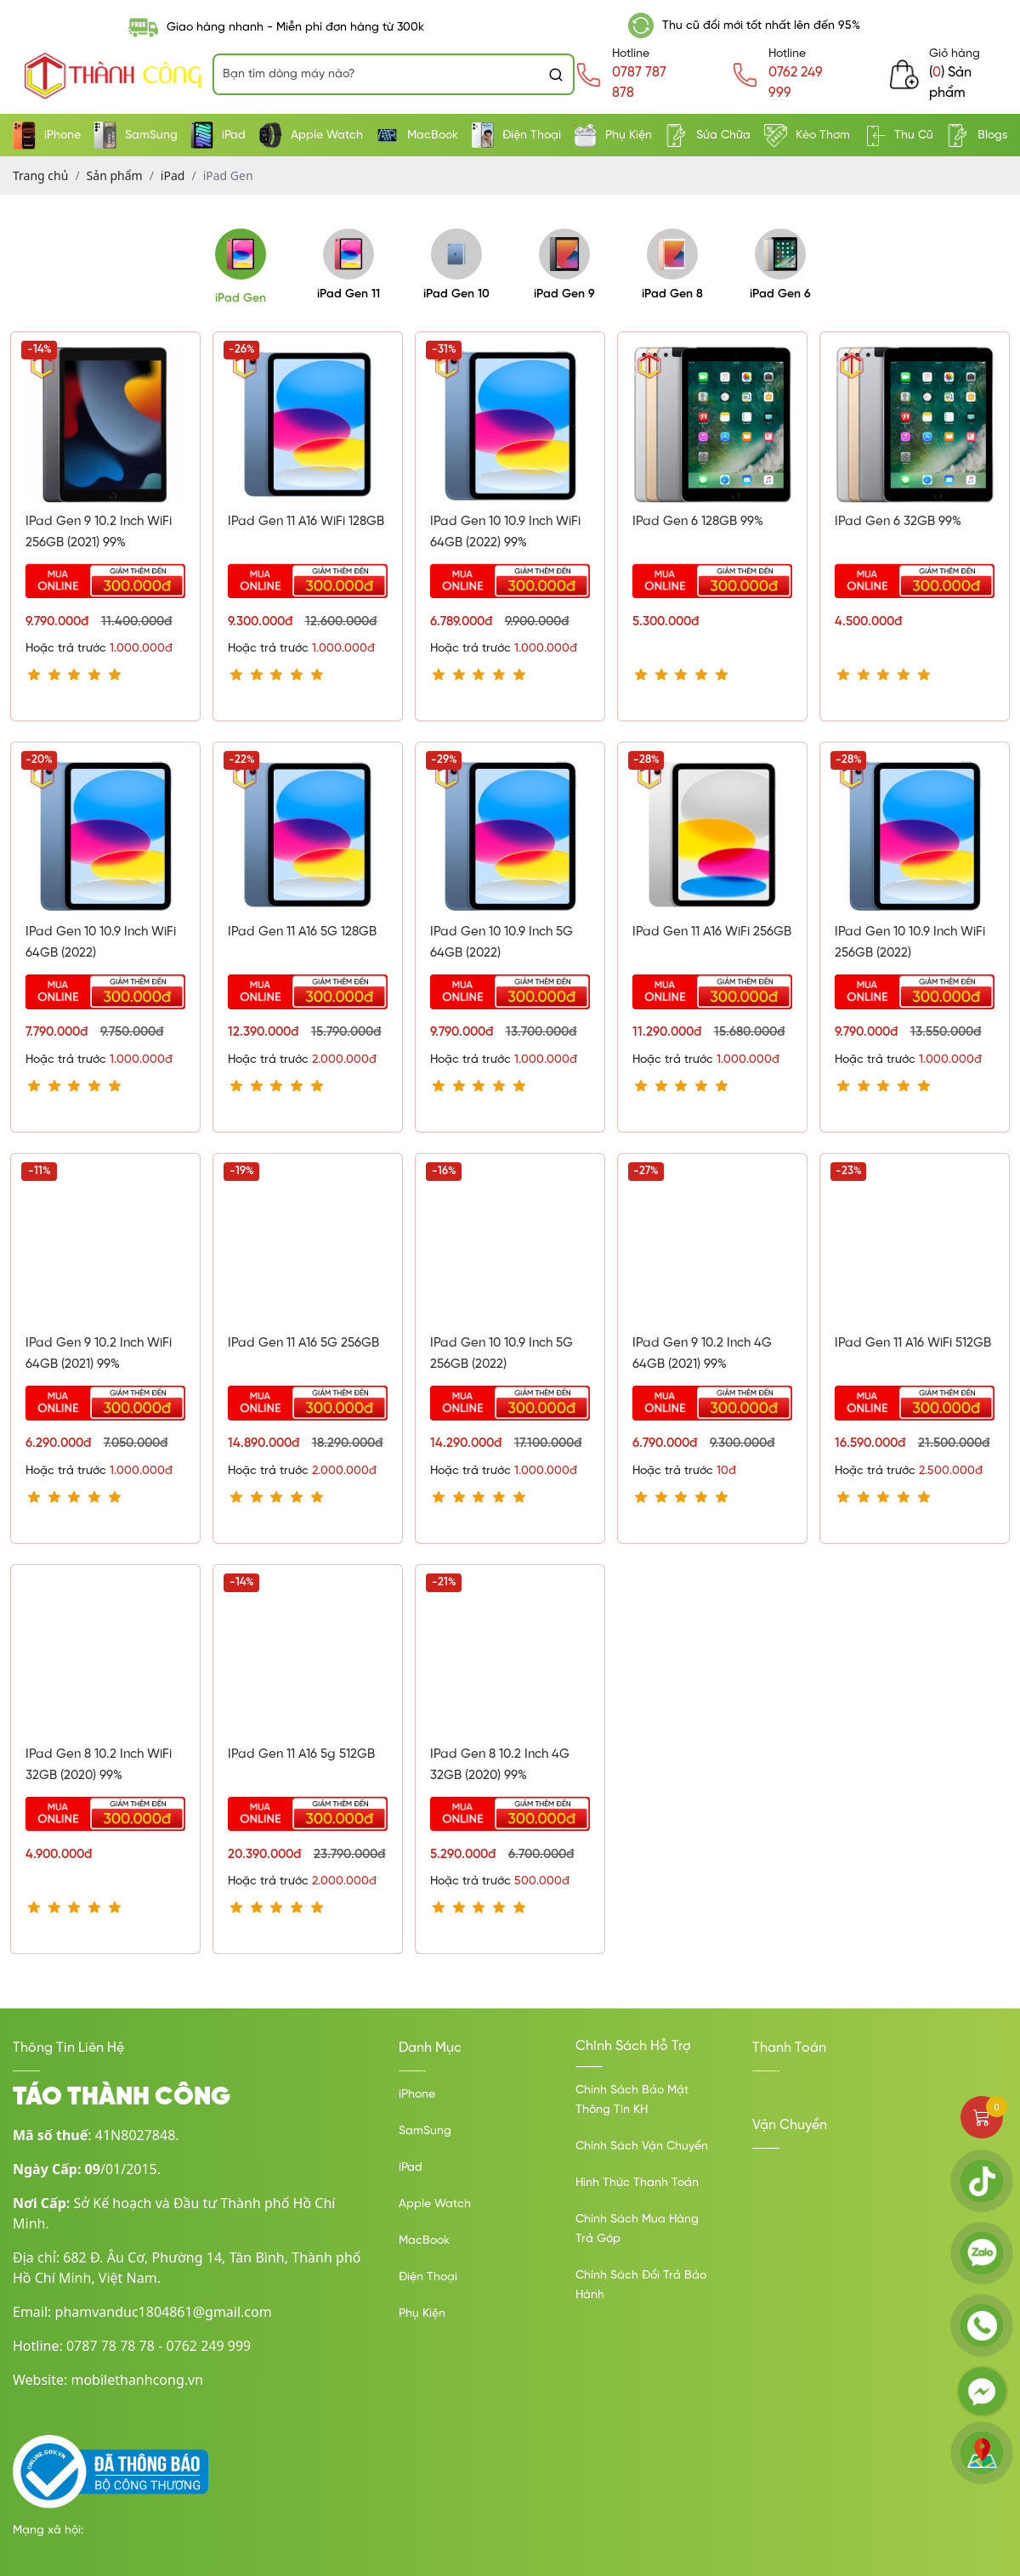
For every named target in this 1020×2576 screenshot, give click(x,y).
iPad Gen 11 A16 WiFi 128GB (306, 521)
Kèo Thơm (807, 135)
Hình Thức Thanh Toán (637, 2183)
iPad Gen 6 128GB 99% (697, 521)
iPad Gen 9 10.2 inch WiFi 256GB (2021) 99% (99, 532)
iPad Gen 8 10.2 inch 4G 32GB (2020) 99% (500, 1765)
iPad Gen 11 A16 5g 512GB (301, 1754)
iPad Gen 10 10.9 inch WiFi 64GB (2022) (101, 942)
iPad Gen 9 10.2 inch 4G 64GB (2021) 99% (702, 1353)
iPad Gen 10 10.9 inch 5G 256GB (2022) (501, 1353)
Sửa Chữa (708, 135)
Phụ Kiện (613, 135)
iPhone (47, 135)
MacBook (417, 135)
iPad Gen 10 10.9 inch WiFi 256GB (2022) (910, 942)
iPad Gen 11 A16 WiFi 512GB (913, 1343)
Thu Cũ (898, 135)
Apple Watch (311, 135)
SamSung (136, 135)
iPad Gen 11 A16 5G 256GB (303, 1343)
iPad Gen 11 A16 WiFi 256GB (711, 932)
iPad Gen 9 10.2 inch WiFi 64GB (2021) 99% (99, 1353)
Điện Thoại (516, 135)
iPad (218, 135)
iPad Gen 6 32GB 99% (898, 521)
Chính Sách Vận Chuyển (641, 2146)
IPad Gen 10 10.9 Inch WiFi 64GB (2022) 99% (505, 532)
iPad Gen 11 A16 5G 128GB (302, 932)
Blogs (976, 135)
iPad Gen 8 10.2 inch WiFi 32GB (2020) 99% (99, 1765)
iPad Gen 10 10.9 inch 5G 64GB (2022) (501, 942)
